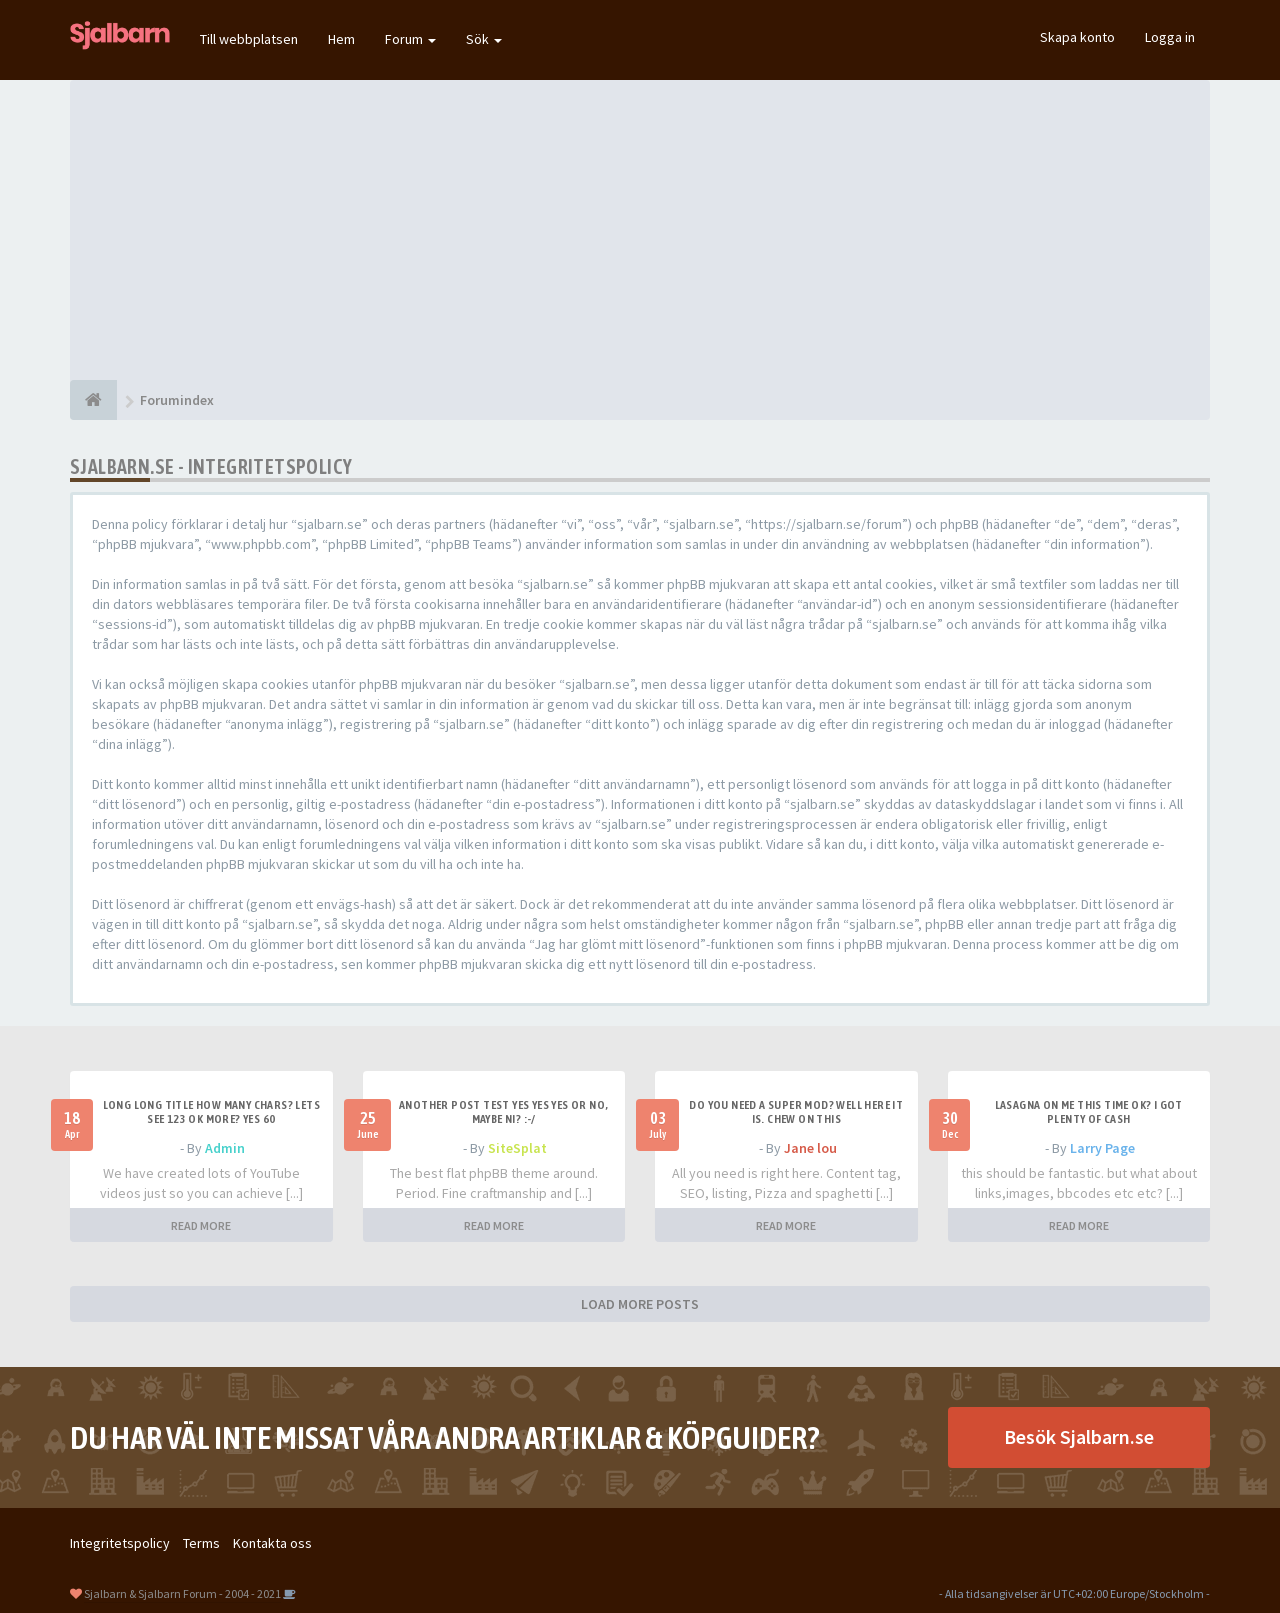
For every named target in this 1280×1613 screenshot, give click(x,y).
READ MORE (201, 1225)
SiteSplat (517, 1148)
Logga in (1170, 37)
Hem (341, 39)
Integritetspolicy (120, 1543)
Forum (410, 39)
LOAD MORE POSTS (640, 1304)
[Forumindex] (93, 400)
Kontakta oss (272, 1543)
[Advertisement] (640, 230)
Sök (484, 39)
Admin (225, 1148)
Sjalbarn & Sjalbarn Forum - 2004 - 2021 (182, 1593)
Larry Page (1102, 1148)
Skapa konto (1077, 37)
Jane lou (810, 1148)
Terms (201, 1543)
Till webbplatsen (249, 39)
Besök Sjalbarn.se (1079, 1436)
